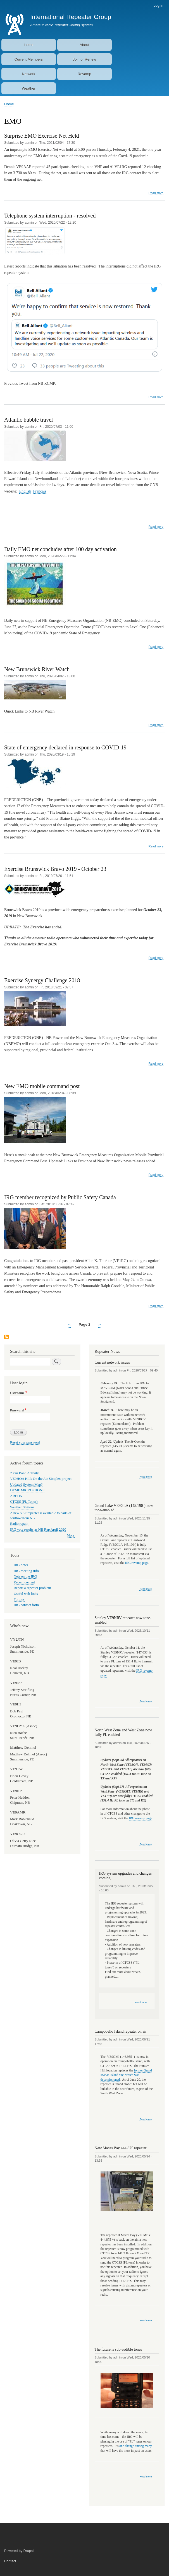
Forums (19, 1599)
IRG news (21, 1565)
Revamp (84, 74)
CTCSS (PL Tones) (24, 1502)
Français (39, 491)
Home (29, 45)
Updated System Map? (26, 1485)
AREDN (16, 1496)
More (71, 1535)
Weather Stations (22, 1507)
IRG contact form (26, 1605)
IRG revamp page (136, 1563)
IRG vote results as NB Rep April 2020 (38, 1529)
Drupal (28, 2551)
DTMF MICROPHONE (27, 1490)
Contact (10, 2561)
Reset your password (25, 1442)
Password (17, 1410)
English (25, 491)
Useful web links (26, 1594)
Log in (158, 5)
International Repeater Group (70, 16)
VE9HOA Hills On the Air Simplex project (41, 1479)
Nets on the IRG (25, 1576)
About (84, 45)
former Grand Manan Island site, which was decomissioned (126, 2075)
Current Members (29, 59)
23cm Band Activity (24, 1473)
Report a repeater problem (32, 1588)
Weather (28, 88)
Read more (156, 193)
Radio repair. (19, 1524)
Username (17, 1393)
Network (28, 74)
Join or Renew (84, 59)
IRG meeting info (26, 1571)
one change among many (135, 2446)
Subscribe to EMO (6, 1337)
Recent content (24, 1582)
